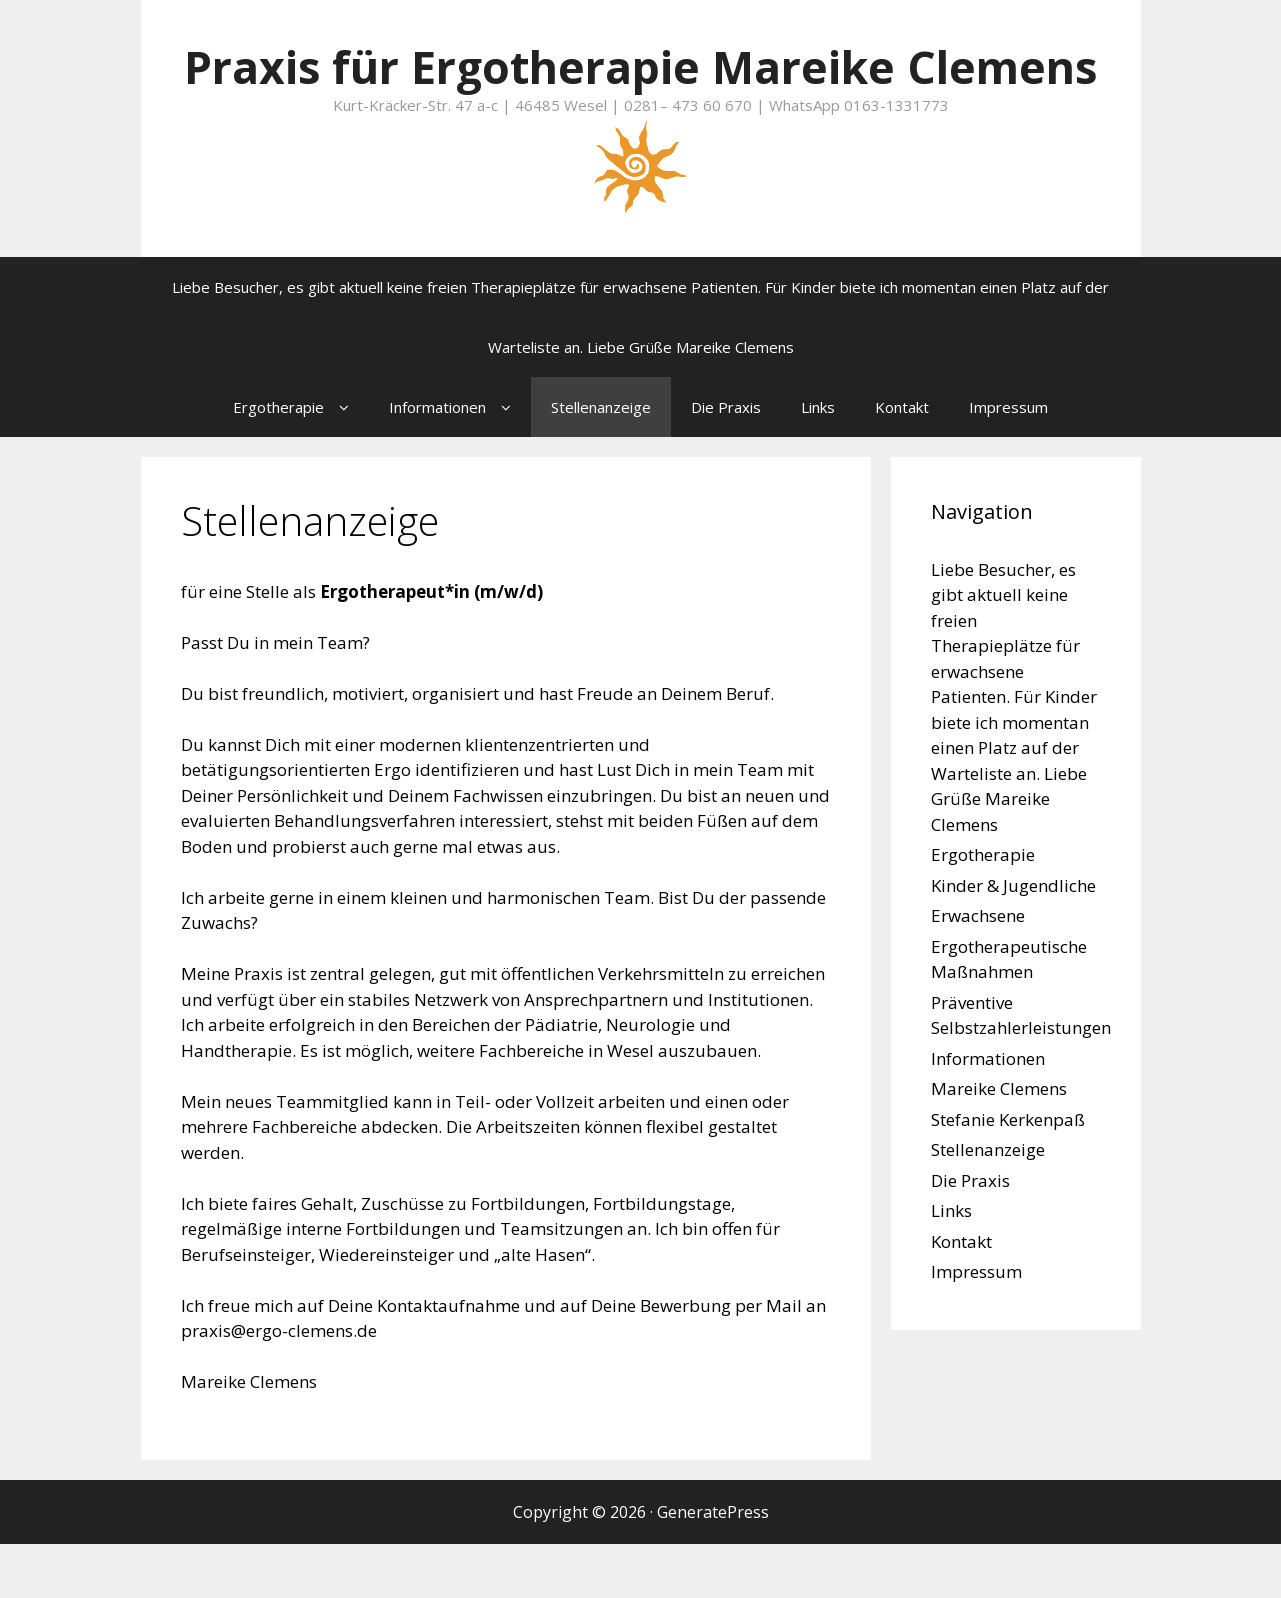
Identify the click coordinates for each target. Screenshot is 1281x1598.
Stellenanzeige (601, 461)
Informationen (460, 461)
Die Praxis (726, 461)
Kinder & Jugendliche (1013, 939)
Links (818, 461)
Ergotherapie (301, 461)
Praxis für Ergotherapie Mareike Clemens (641, 93)
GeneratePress (713, 1566)
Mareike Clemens (999, 1142)
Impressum (1008, 461)
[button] (346, 461)
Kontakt (902, 461)
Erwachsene (978, 969)
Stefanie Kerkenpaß (1008, 1173)
